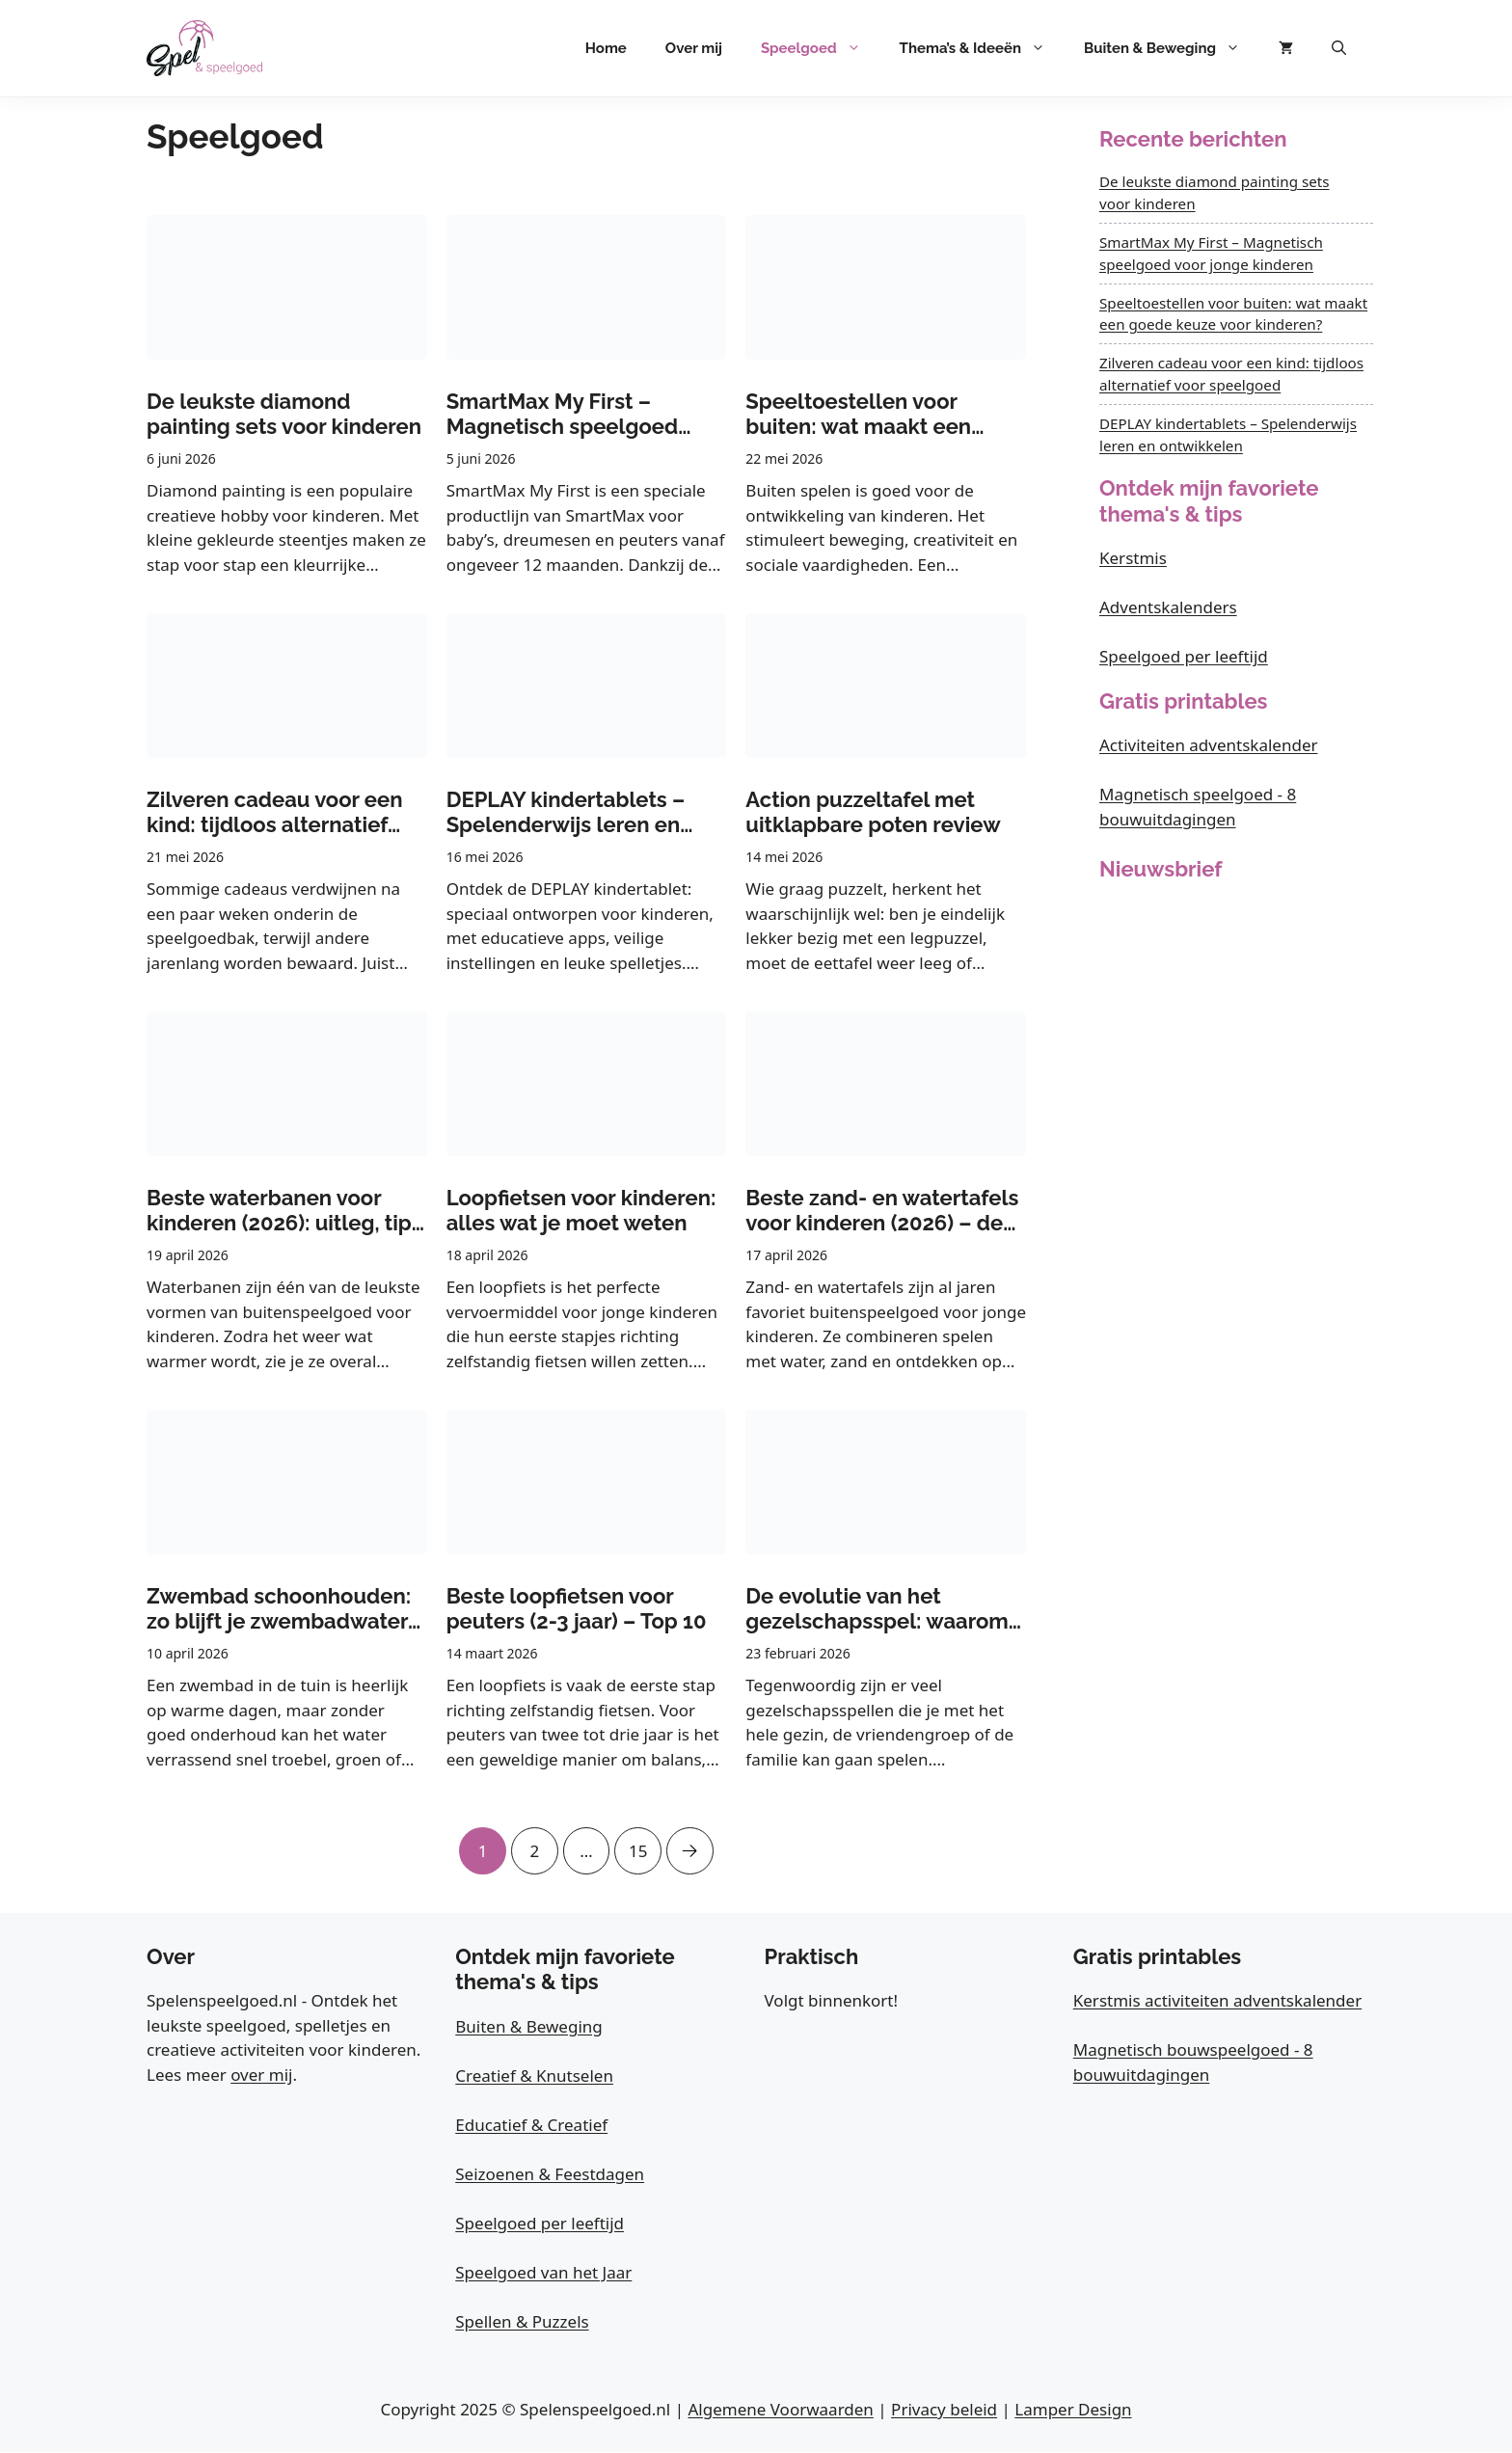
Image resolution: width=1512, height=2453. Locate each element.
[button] (1338, 48)
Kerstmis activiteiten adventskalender (1217, 2001)
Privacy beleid (944, 2410)
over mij (261, 2075)
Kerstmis (1133, 558)
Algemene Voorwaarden (780, 2410)
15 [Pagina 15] (639, 1844)
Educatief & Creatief (531, 2126)
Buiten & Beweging (1171, 48)
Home (606, 48)
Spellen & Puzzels (521, 2322)
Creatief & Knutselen (534, 2076)
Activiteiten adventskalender (1208, 745)
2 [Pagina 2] (533, 1844)
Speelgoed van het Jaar (543, 2273)
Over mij (693, 48)
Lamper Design (1072, 2410)
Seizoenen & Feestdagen (549, 2175)
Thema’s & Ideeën (982, 48)
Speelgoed (820, 48)
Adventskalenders (1168, 607)
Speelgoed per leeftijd (1183, 656)
